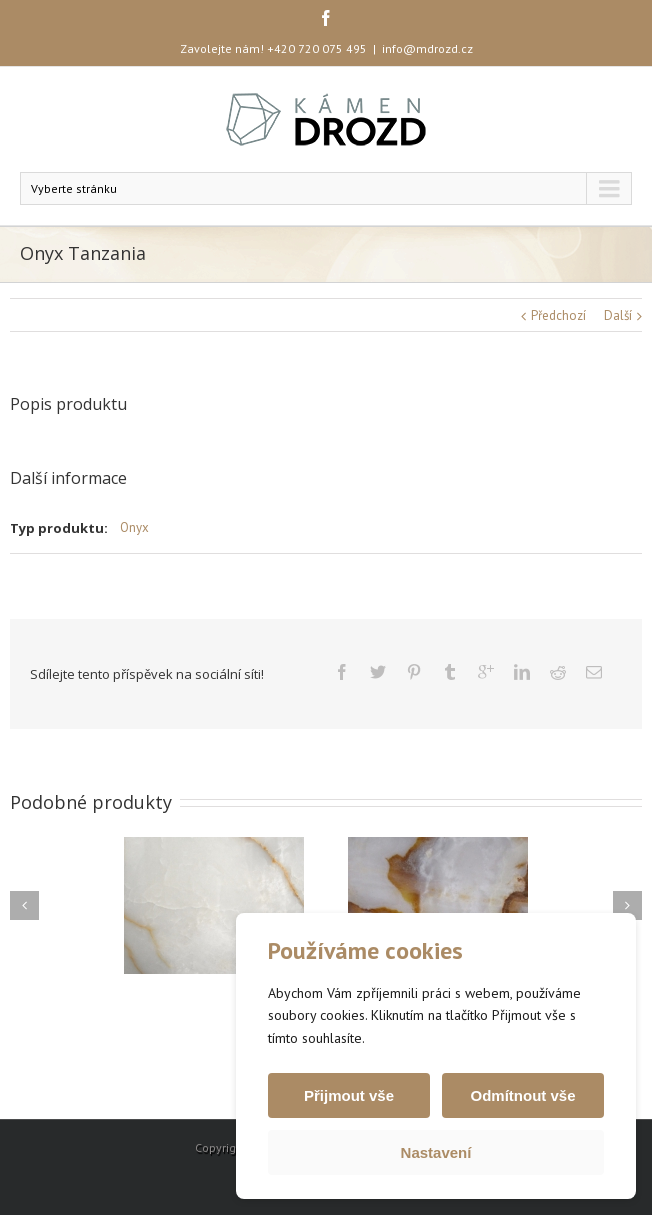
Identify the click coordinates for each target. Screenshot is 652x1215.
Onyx (134, 527)
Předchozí (558, 315)
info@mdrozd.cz (427, 48)
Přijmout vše (349, 1095)
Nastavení (436, 1152)
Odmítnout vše (522, 1095)
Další (618, 315)
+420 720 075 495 (317, 48)
